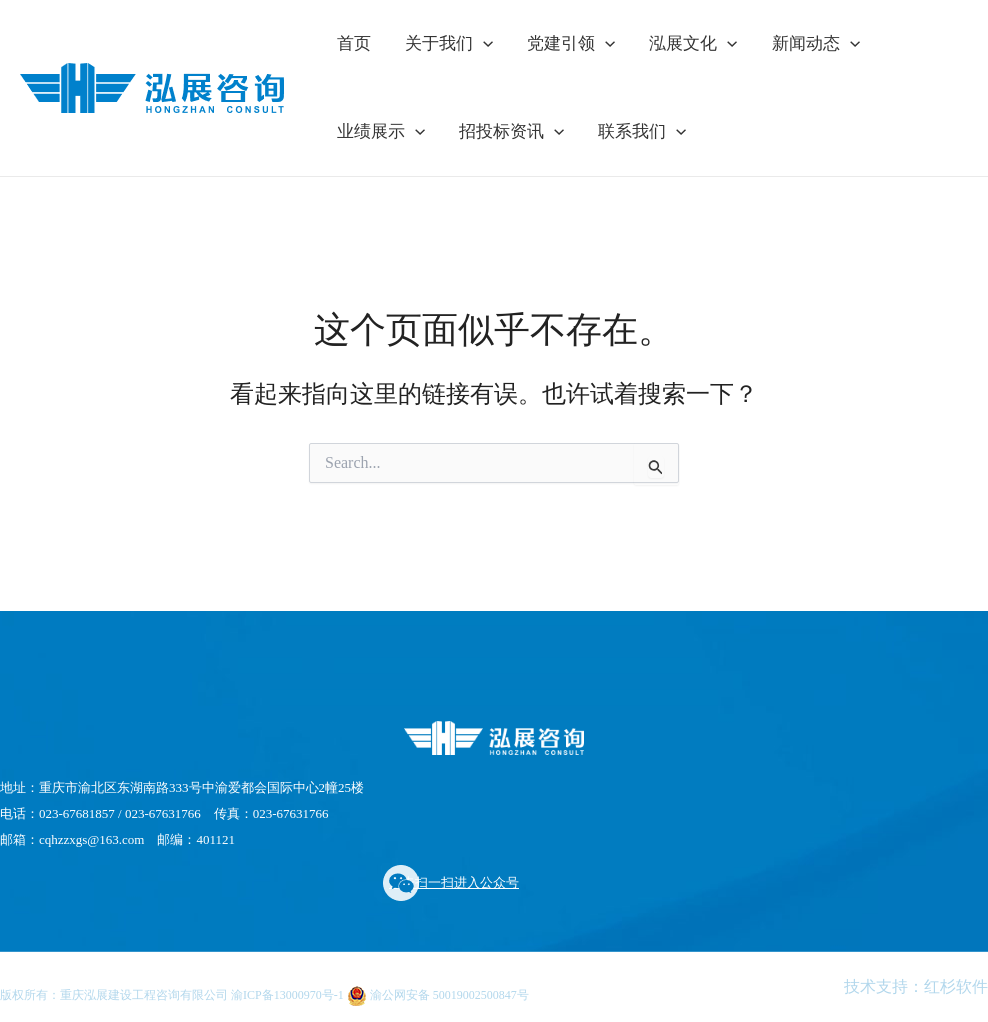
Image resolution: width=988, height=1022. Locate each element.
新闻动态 (816, 44)
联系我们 (642, 132)
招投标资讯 (511, 132)
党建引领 (571, 44)
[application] (483, 44)
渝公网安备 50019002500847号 (438, 995)
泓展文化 (693, 44)
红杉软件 (956, 986)
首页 (354, 43)
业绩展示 (381, 132)
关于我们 (449, 44)
